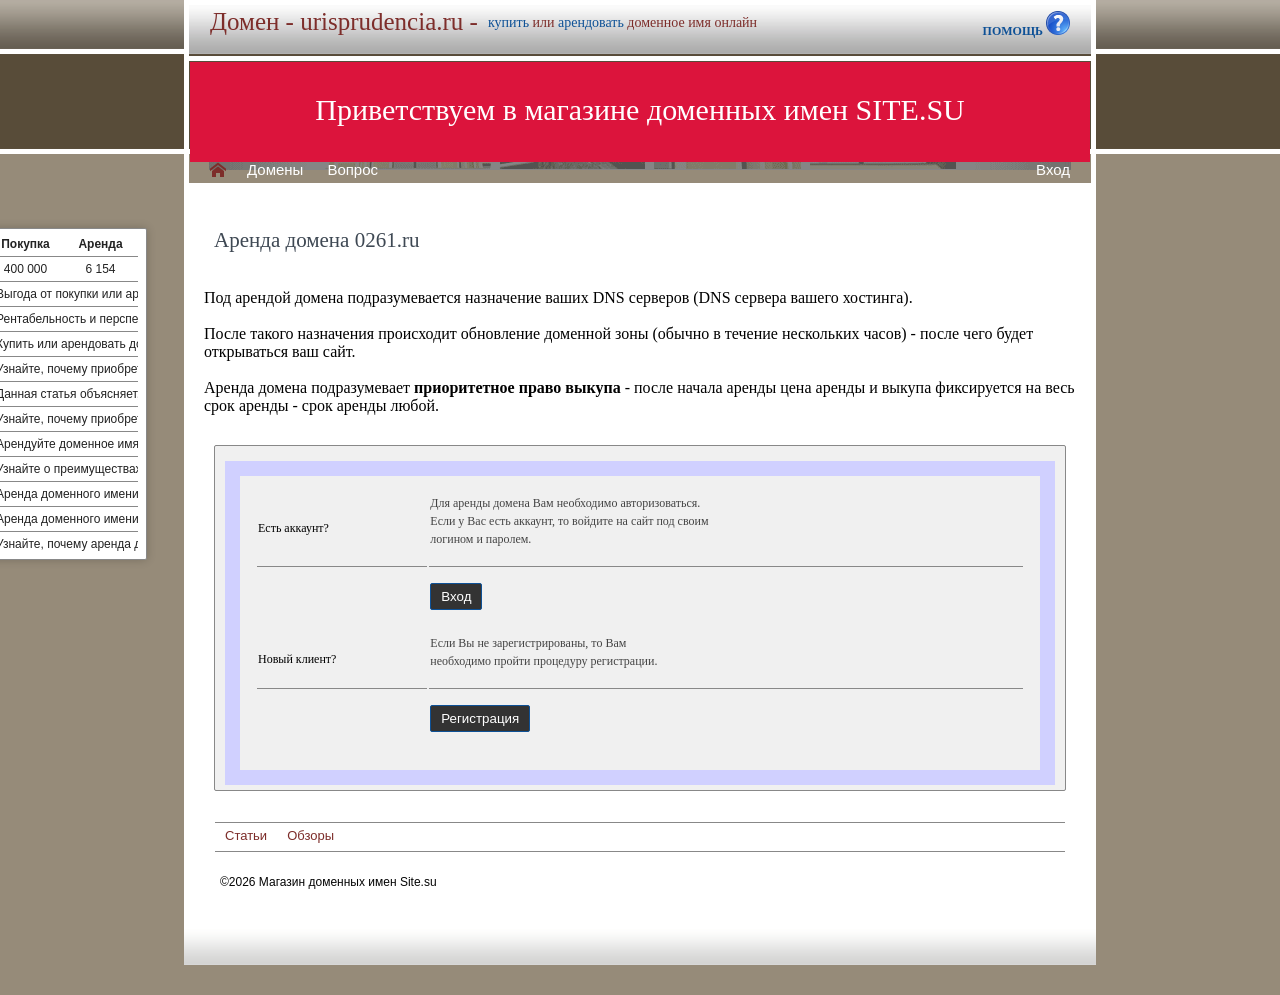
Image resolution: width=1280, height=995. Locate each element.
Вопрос (352, 170)
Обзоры (310, 835)
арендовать (591, 22)
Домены (275, 170)
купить (508, 22)
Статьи (246, 835)
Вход (1053, 170)
